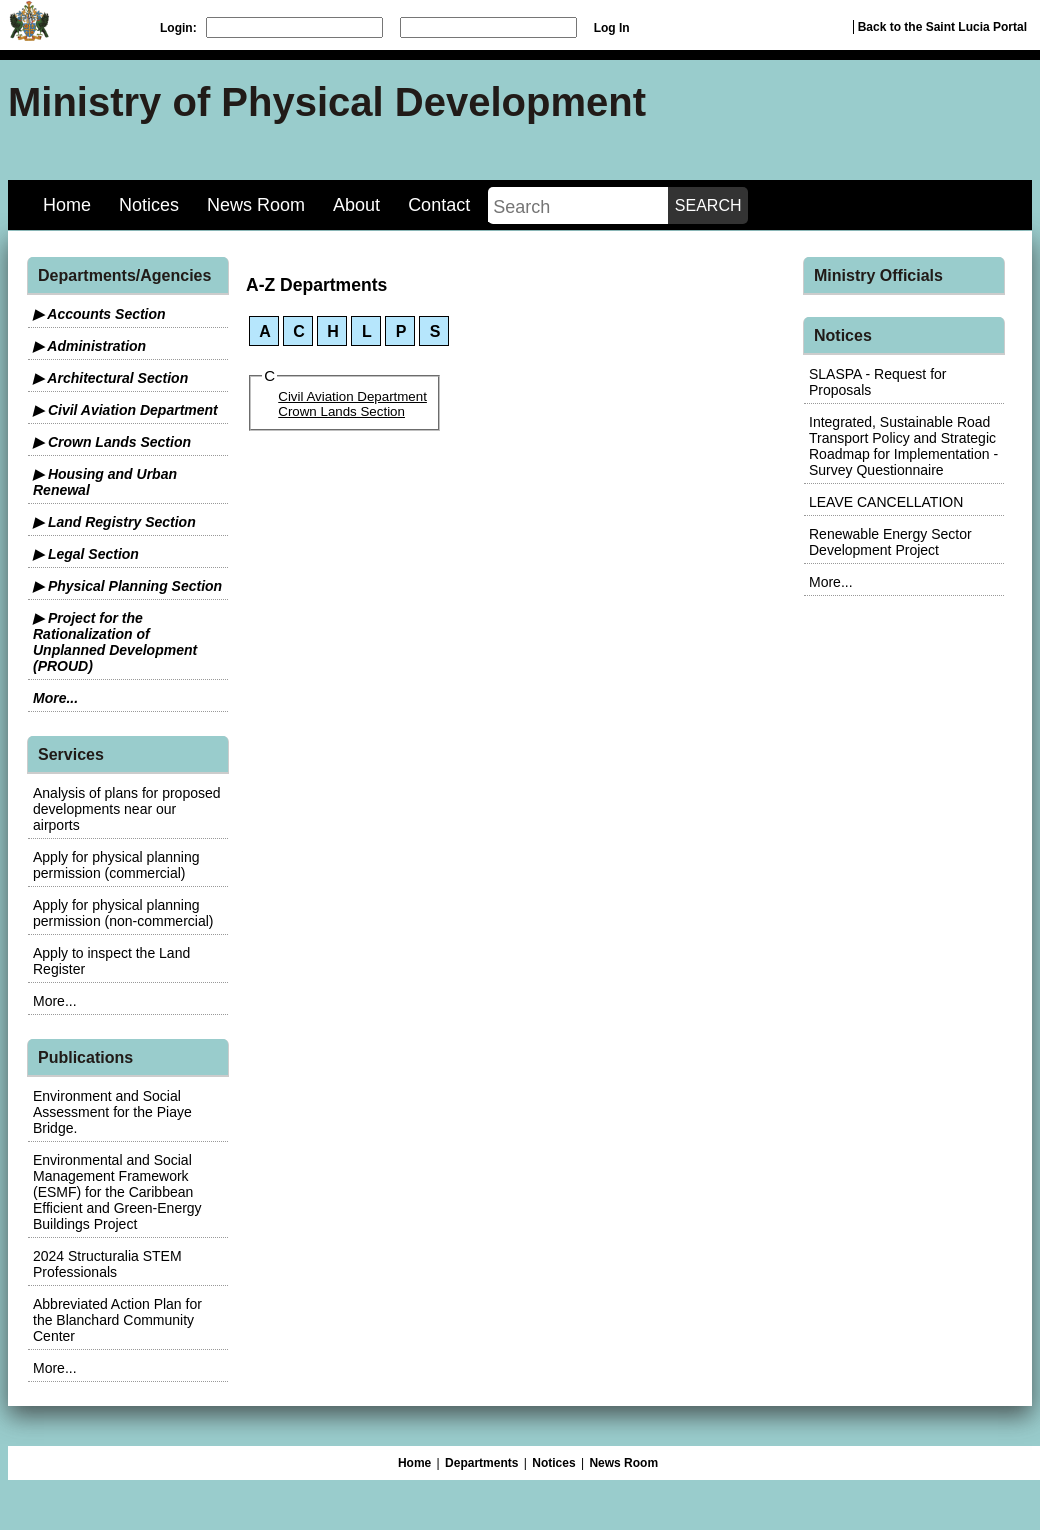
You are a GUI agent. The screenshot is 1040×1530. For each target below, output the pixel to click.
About (356, 205)
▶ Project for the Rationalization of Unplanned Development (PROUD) (115, 642)
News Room (256, 205)
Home (67, 205)
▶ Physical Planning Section (127, 586)
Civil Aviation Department (352, 396)
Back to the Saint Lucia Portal (942, 27)
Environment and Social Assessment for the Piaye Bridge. (112, 1112)
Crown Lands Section (341, 411)
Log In (612, 28)
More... (55, 698)
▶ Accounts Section (99, 314)
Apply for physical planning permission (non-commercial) (123, 913)
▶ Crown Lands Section (112, 442)
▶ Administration (89, 346)
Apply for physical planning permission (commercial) (116, 865)
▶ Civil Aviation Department (125, 410)
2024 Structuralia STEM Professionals (107, 1264)
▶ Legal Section (86, 554)
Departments (481, 1463)
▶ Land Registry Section (114, 522)
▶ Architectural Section (110, 378)
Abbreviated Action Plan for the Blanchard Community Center (117, 1320)
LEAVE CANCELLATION (886, 502)
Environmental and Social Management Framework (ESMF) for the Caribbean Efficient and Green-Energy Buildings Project (117, 1192)
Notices (149, 205)
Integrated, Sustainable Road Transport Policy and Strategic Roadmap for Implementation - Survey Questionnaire (903, 446)
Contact (439, 205)
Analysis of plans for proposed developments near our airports (127, 809)
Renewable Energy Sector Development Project (890, 542)
